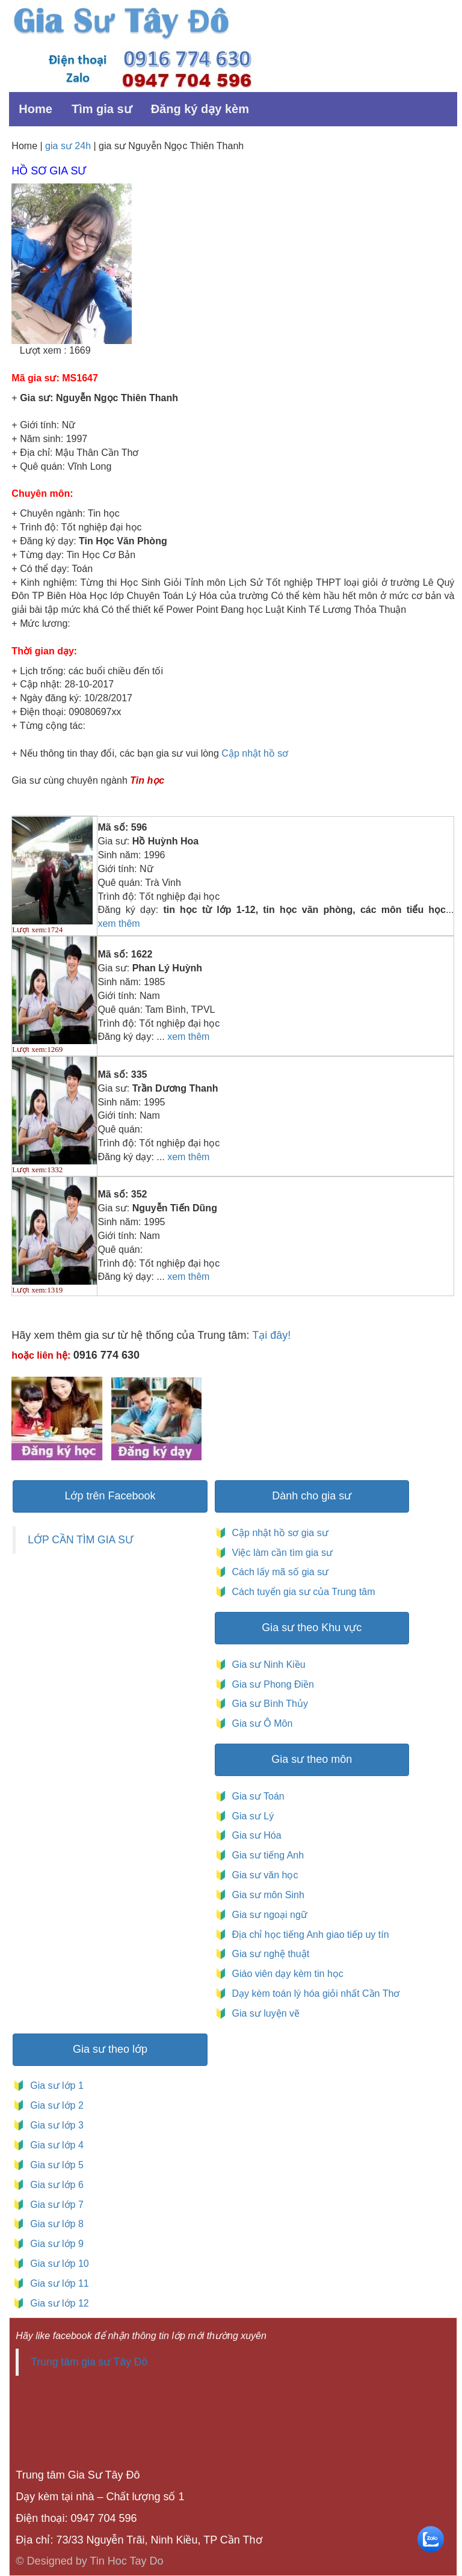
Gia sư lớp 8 (54, 2224)
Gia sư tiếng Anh (265, 1855)
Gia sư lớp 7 (54, 2204)
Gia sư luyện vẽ (264, 2013)
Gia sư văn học (262, 1875)
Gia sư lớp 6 (54, 2185)
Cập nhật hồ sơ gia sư (278, 1533)
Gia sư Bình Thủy (267, 1703)
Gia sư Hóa (254, 1835)
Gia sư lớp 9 (54, 2244)
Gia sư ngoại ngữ (268, 1915)
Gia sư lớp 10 (56, 2263)
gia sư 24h (69, 146)
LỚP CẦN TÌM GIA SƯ (80, 1540)
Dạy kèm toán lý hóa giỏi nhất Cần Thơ (314, 1993)
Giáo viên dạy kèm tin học (286, 1974)
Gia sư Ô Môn (260, 1723)
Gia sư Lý (250, 1816)
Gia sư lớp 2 (54, 2105)
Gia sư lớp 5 (54, 2165)
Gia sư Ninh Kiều (266, 1664)
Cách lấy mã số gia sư (278, 1572)
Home (35, 108)
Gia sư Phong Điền (270, 1684)
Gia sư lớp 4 (54, 2145)
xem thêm (118, 923)
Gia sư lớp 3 (54, 2125)
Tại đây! (271, 1335)
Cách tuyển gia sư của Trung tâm (302, 1592)
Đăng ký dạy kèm (200, 108)
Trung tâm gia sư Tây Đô (89, 2362)
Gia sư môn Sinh (265, 1895)
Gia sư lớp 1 (54, 2085)
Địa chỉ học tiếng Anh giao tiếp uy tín (309, 1934)
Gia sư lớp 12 (56, 2303)
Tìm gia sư (102, 108)
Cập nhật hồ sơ (254, 753)
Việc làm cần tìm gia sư (281, 1553)
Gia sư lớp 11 (56, 2283)
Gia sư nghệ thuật (269, 1954)
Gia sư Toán (256, 1796)
